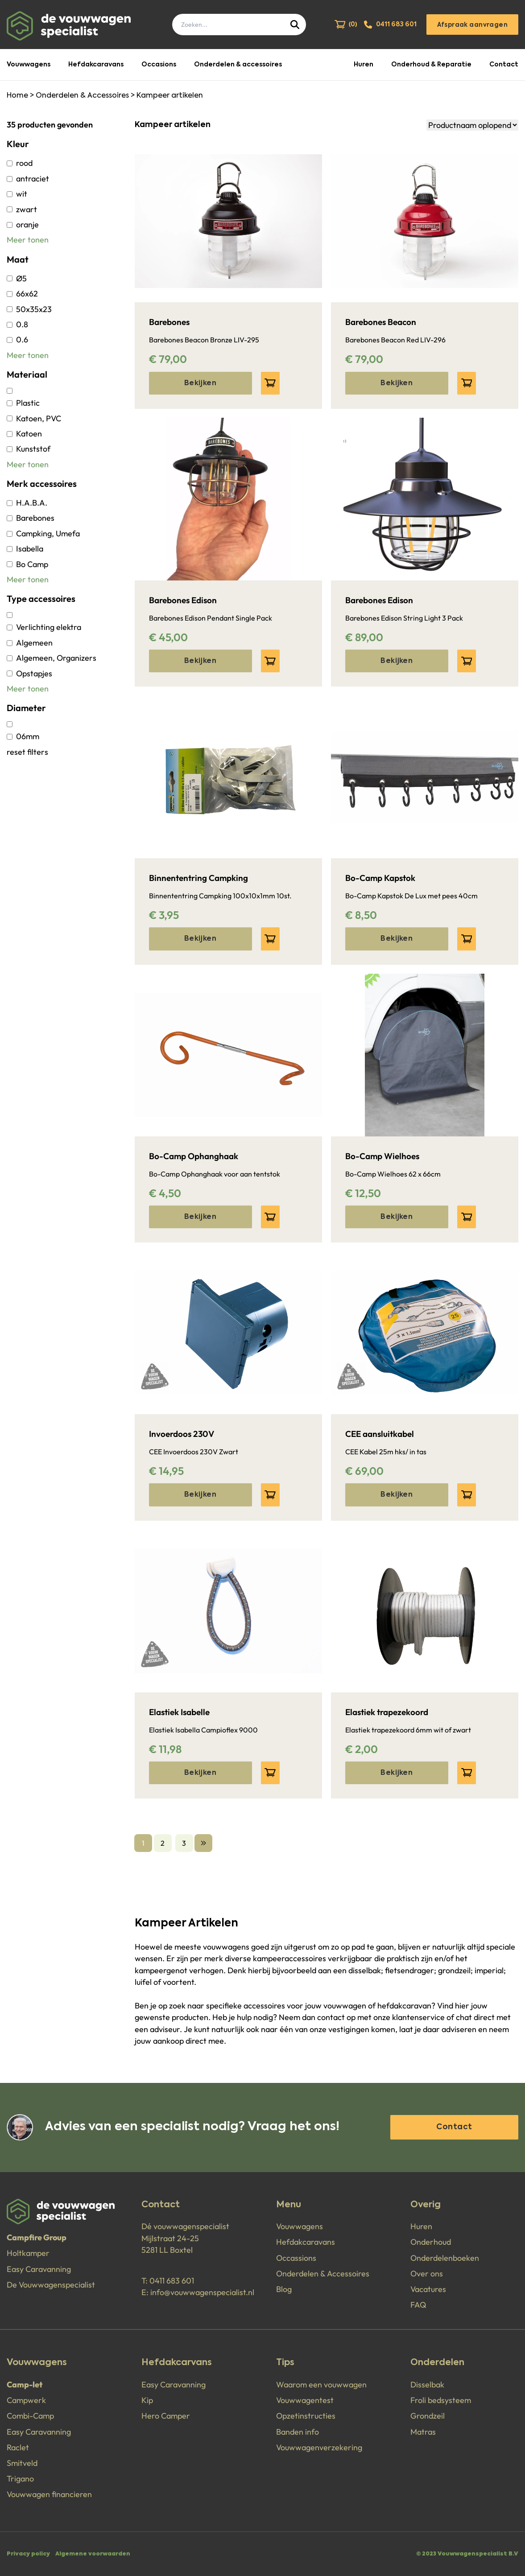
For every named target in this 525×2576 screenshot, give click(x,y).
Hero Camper (165, 2416)
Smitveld (22, 2463)
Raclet (18, 2447)
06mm (23, 736)
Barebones (30, 518)
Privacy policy (28, 2554)
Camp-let (24, 2384)
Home (17, 95)
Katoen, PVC (34, 418)
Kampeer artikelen (169, 95)
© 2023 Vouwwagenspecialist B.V (467, 2554)
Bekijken (200, 383)
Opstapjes (29, 673)
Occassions (296, 2258)
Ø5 (17, 278)
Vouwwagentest (305, 2400)
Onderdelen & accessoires (238, 65)
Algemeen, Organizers (51, 658)
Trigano (20, 2478)
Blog (284, 2289)
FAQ (418, 2305)
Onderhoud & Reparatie (431, 65)
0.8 (17, 324)
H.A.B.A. (27, 503)
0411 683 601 (171, 2281)
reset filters (27, 752)
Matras (423, 2432)
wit (17, 194)
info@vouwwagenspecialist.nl (202, 2292)
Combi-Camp (30, 2416)
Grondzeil (427, 2416)
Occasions (158, 65)
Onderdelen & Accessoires (82, 95)
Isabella (25, 548)
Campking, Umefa (43, 533)
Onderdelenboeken (444, 2258)
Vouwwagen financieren (49, 2494)
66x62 (22, 293)
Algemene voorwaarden (92, 2554)
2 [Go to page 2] (163, 1843)
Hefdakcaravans (96, 65)
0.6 (17, 339)
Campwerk (26, 2400)
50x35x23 (29, 309)
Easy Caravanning (39, 2269)
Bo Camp (27, 564)
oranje (23, 224)
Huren (363, 65)
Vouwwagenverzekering (319, 2447)
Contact (503, 65)
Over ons (426, 2273)
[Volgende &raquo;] (203, 1843)
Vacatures (428, 2289)
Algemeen (30, 643)
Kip (147, 2400)
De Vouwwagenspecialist (51, 2285)
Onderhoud (430, 2242)
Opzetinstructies (305, 2416)
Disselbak (427, 2384)
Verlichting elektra (44, 627)
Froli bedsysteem (440, 2400)
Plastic (23, 403)
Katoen (24, 433)
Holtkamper (28, 2253)
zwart (22, 209)
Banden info (297, 2432)
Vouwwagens (28, 65)
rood (20, 163)
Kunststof (28, 449)
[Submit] (296, 24)
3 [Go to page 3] (184, 1843)
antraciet (28, 178)
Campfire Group (36, 2237)
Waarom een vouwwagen (321, 2384)
